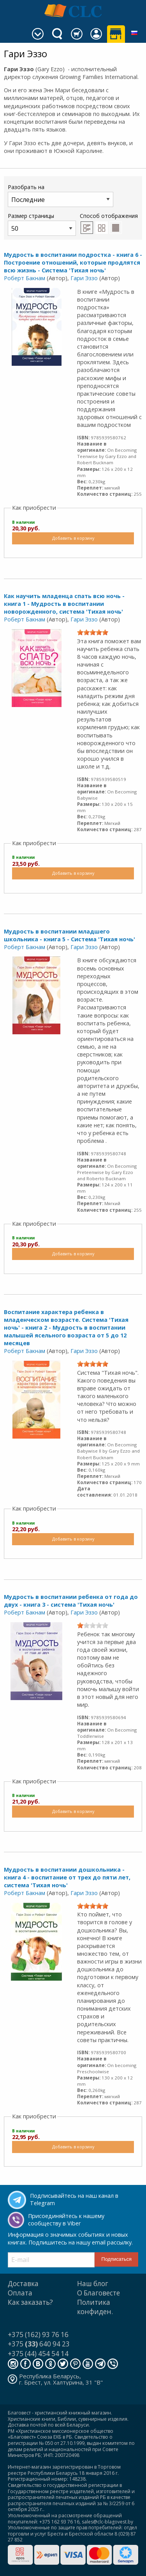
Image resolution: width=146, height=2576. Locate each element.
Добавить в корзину (73, 538)
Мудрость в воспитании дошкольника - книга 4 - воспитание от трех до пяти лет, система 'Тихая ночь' (67, 1877)
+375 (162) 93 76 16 (38, 2334)
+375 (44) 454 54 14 (38, 2353)
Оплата (20, 2292)
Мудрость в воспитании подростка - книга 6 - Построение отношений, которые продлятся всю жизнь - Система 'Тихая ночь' (73, 262)
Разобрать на (60, 195)
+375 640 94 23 (39, 2343)
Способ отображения (109, 223)
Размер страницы (42, 224)
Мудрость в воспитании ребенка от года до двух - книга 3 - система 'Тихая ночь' (71, 1600)
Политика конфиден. (95, 2307)
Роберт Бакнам (24, 278)
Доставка (23, 2283)
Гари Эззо (84, 278)
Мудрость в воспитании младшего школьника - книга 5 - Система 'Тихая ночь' (69, 935)
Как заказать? (30, 2302)
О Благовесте (98, 2292)
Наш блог (92, 2283)
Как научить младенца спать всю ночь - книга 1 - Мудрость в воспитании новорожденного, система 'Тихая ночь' (64, 603)
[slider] (92, 632)
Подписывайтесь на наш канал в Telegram (74, 2199)
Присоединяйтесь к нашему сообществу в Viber (66, 2219)
